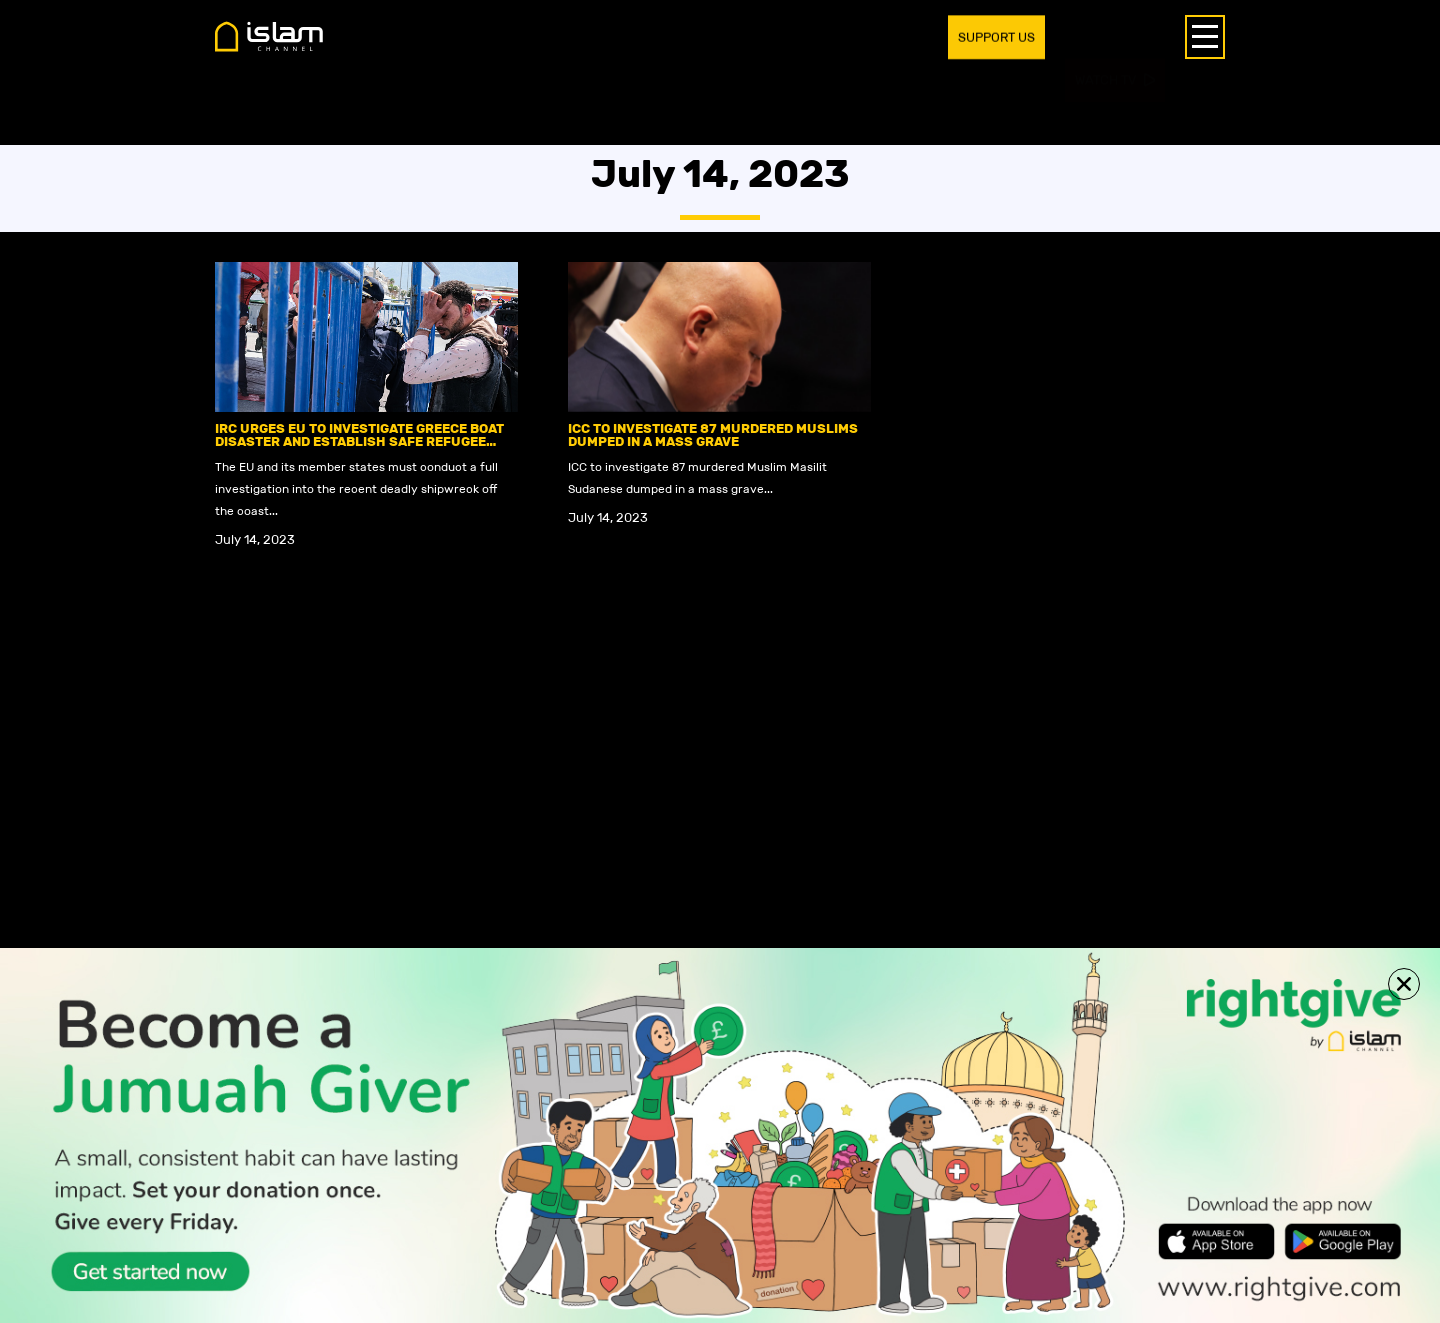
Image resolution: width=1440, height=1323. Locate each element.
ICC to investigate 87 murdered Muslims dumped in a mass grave (713, 435)
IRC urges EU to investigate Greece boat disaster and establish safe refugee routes (359, 441)
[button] (1404, 984)
